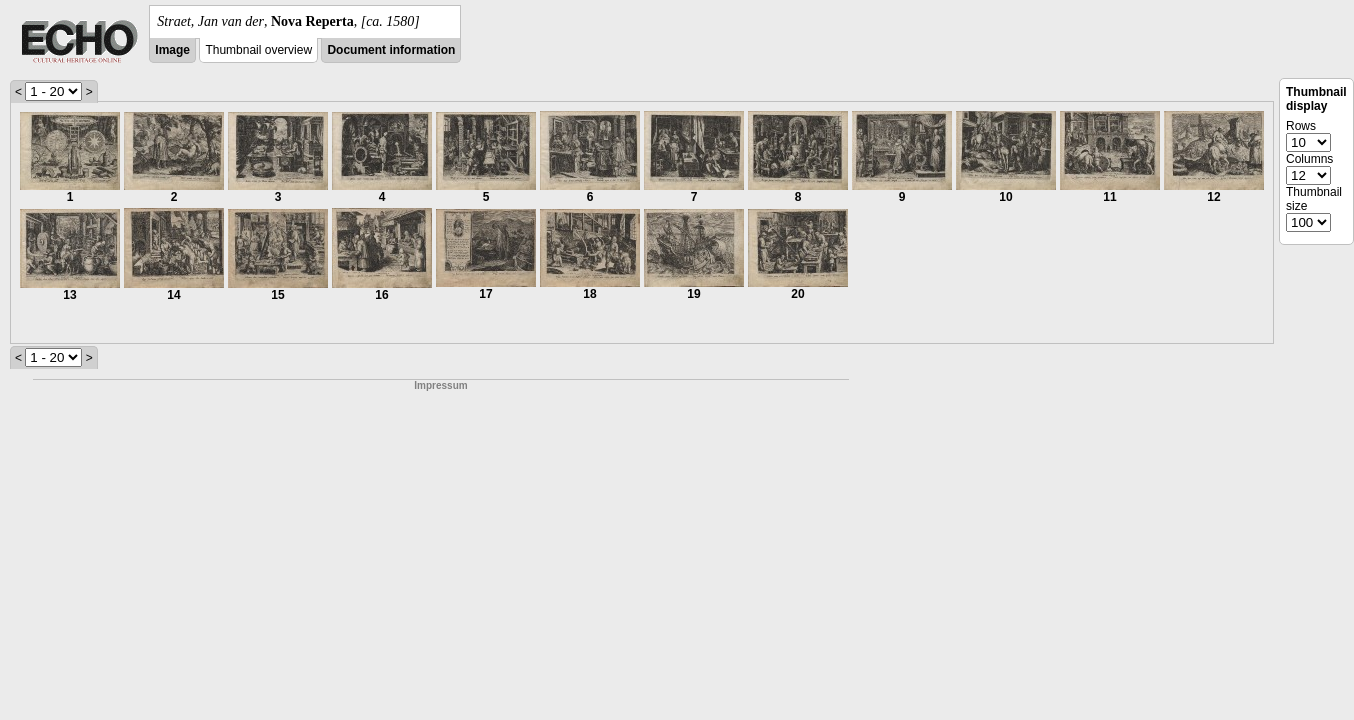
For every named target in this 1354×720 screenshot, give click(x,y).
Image (172, 50)
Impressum (440, 385)
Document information (391, 50)
